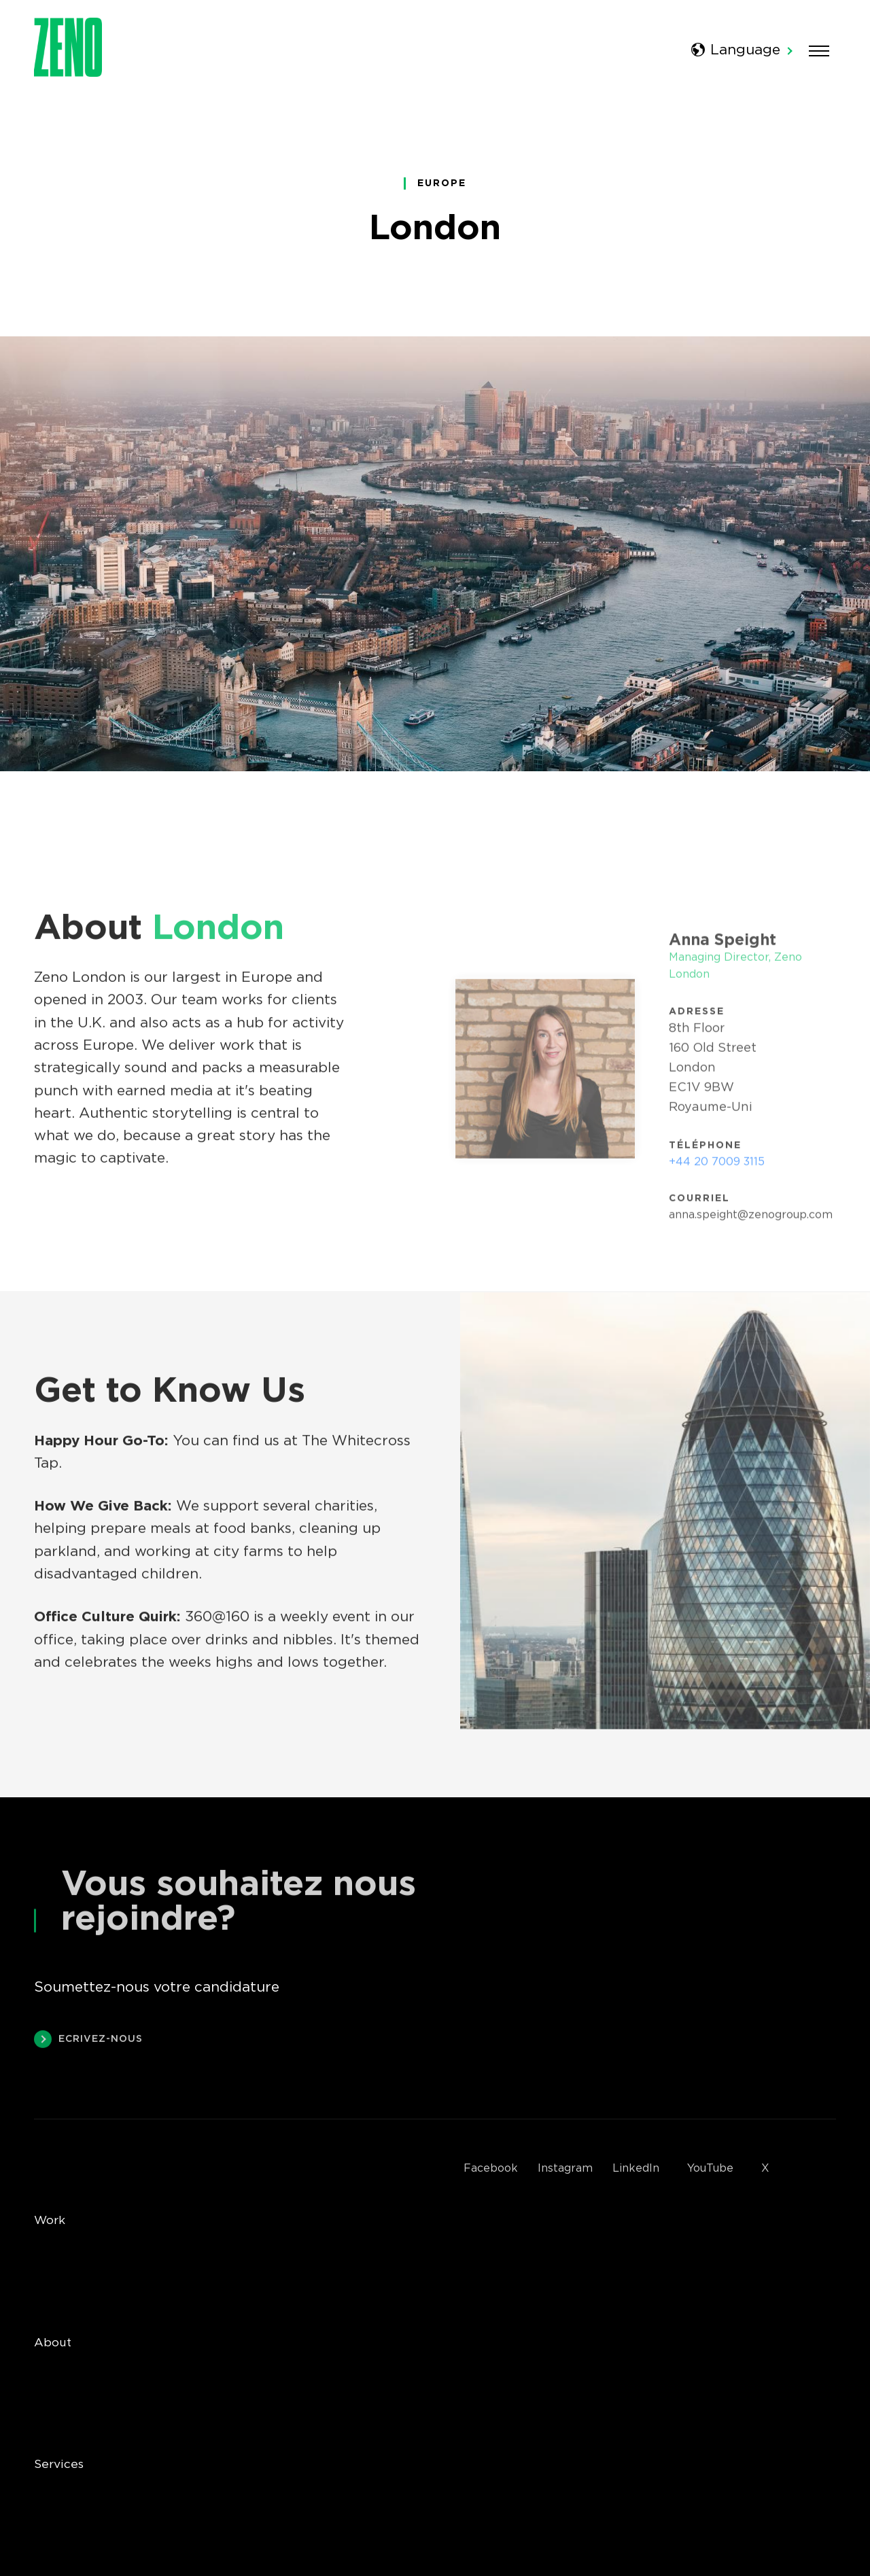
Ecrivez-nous (88, 2041)
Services (59, 2464)
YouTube (710, 2169)
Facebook (491, 2169)
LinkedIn (635, 2169)
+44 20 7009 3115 (717, 1165)
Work (49, 2220)
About (52, 2342)
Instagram (565, 2169)
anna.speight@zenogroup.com (751, 1218)
